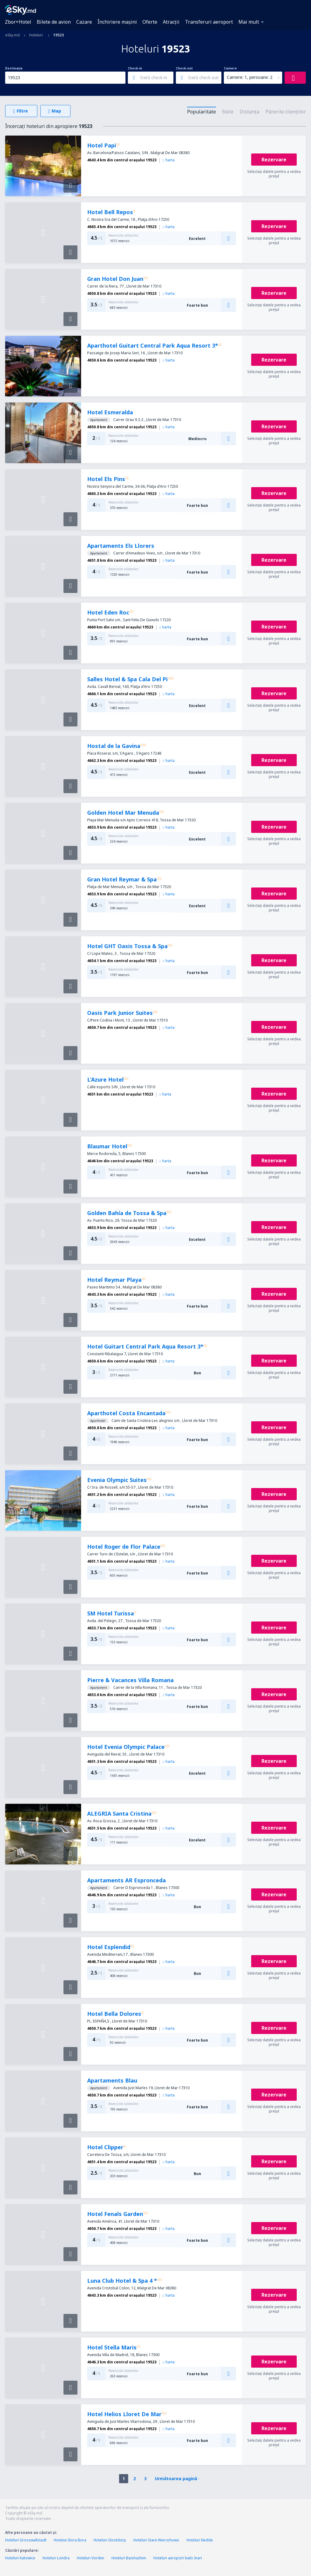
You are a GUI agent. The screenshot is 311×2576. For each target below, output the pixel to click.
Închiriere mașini (117, 22)
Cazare (84, 22)
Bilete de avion (54, 22)
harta (169, 160)
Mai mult (248, 22)
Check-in (135, 68)
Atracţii (171, 22)
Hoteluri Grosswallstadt (25, 2540)
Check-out (184, 68)
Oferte (149, 22)
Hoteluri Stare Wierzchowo (156, 2540)
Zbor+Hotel (18, 22)
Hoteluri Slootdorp (110, 2540)
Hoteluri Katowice (20, 2558)
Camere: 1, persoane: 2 (249, 77)
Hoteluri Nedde (199, 2540)
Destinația (13, 68)
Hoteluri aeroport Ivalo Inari (177, 2558)
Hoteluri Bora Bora (70, 2540)
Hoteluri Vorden (90, 2558)
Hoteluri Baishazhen (128, 2558)
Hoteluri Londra (56, 2558)
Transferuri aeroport (209, 22)
